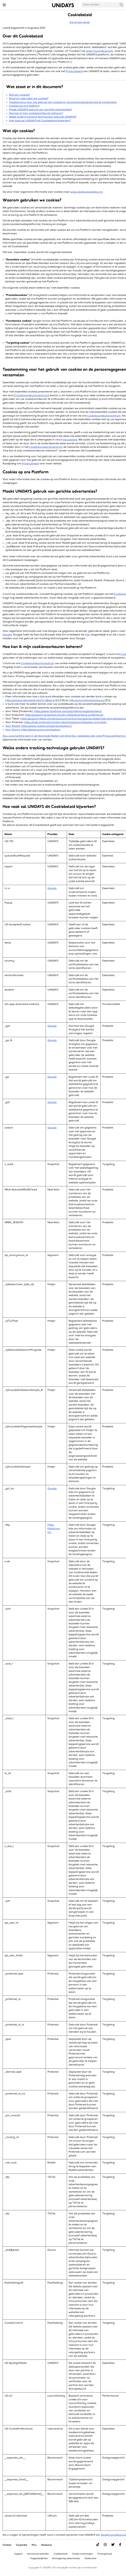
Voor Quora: (13, 730)
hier (87, 634)
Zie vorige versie (80, 22)
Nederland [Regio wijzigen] (90, 2558)
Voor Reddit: (13, 726)
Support (18, 2554)
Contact (7, 2545)
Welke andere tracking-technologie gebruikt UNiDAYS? (42, 117)
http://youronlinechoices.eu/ (87, 700)
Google (52, 888)
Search (121, 5)
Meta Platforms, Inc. (53, 1529)
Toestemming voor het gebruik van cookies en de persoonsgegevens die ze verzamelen (63, 102)
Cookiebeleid (60, 2554)
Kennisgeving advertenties (66, 2558)
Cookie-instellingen (82, 2554)
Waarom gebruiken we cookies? (28, 98)
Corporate (21, 2545)
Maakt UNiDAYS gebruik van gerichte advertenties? (40, 109)
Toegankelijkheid (38, 2558)
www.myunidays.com (99, 51)
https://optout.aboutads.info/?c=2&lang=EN (32, 700)
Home (63, 5)
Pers (34, 2545)
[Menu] (4, 5)
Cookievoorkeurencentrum (31, 395)
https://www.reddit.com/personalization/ (46, 726)
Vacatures (46, 2545)
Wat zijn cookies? (19, 95)
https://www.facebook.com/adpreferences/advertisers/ (68, 711)
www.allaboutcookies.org (87, 192)
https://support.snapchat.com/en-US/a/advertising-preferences (64, 715)
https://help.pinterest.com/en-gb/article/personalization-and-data (65, 722)
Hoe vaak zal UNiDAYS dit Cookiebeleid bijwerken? (40, 120)
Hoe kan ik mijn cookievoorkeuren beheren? (36, 113)
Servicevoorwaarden (38, 2554)
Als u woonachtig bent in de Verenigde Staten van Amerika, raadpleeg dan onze (53, 736)
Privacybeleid (74, 71)
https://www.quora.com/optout (40, 730)
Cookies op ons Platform (24, 106)
